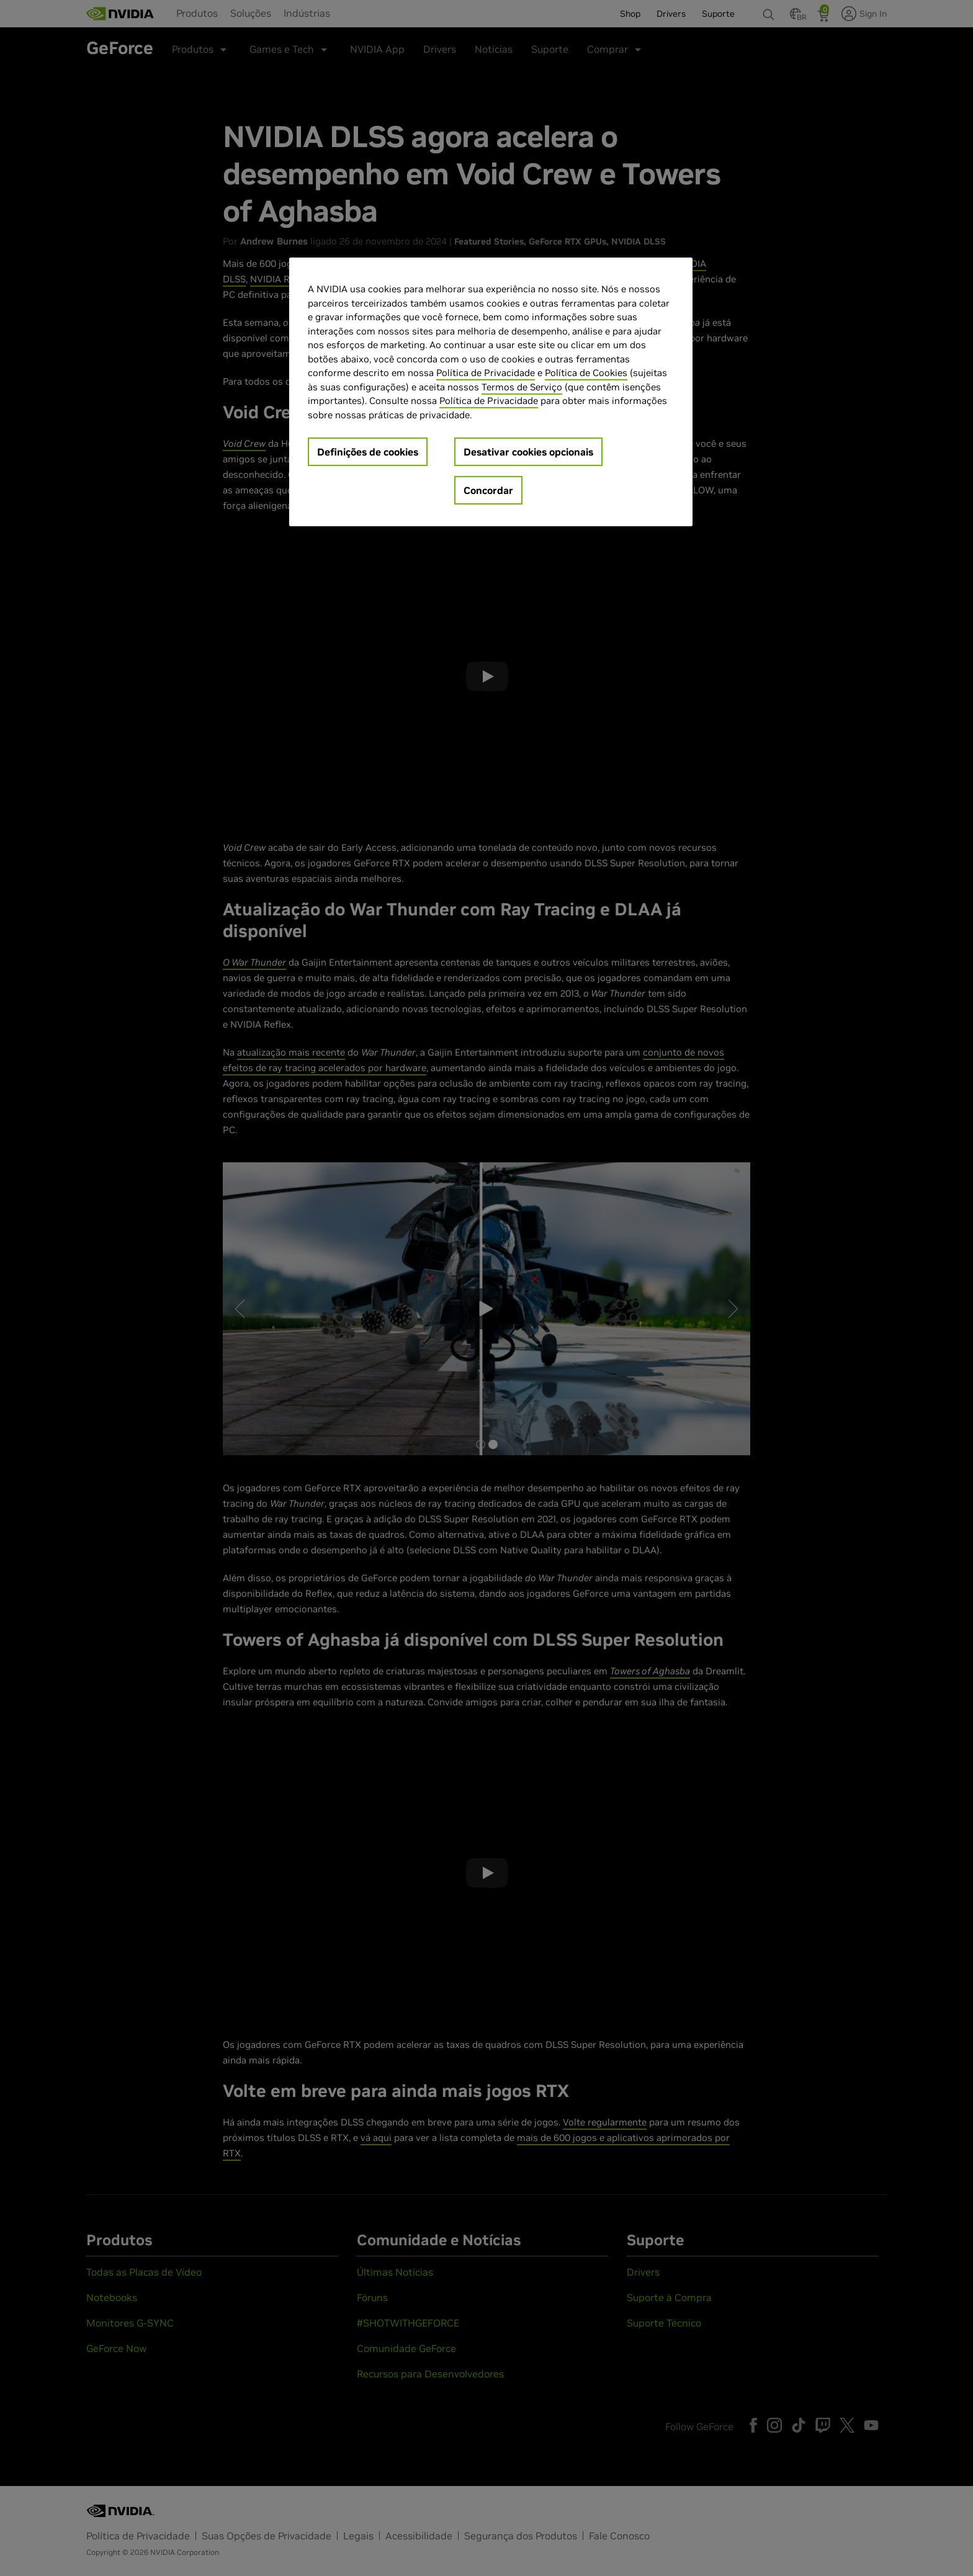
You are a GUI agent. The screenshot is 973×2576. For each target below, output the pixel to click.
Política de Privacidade (485, 373)
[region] (491, 392)
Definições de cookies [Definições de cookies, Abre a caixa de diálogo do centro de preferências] (367, 452)
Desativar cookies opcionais (528, 452)
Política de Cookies (586, 373)
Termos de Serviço (522, 387)
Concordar (488, 490)
